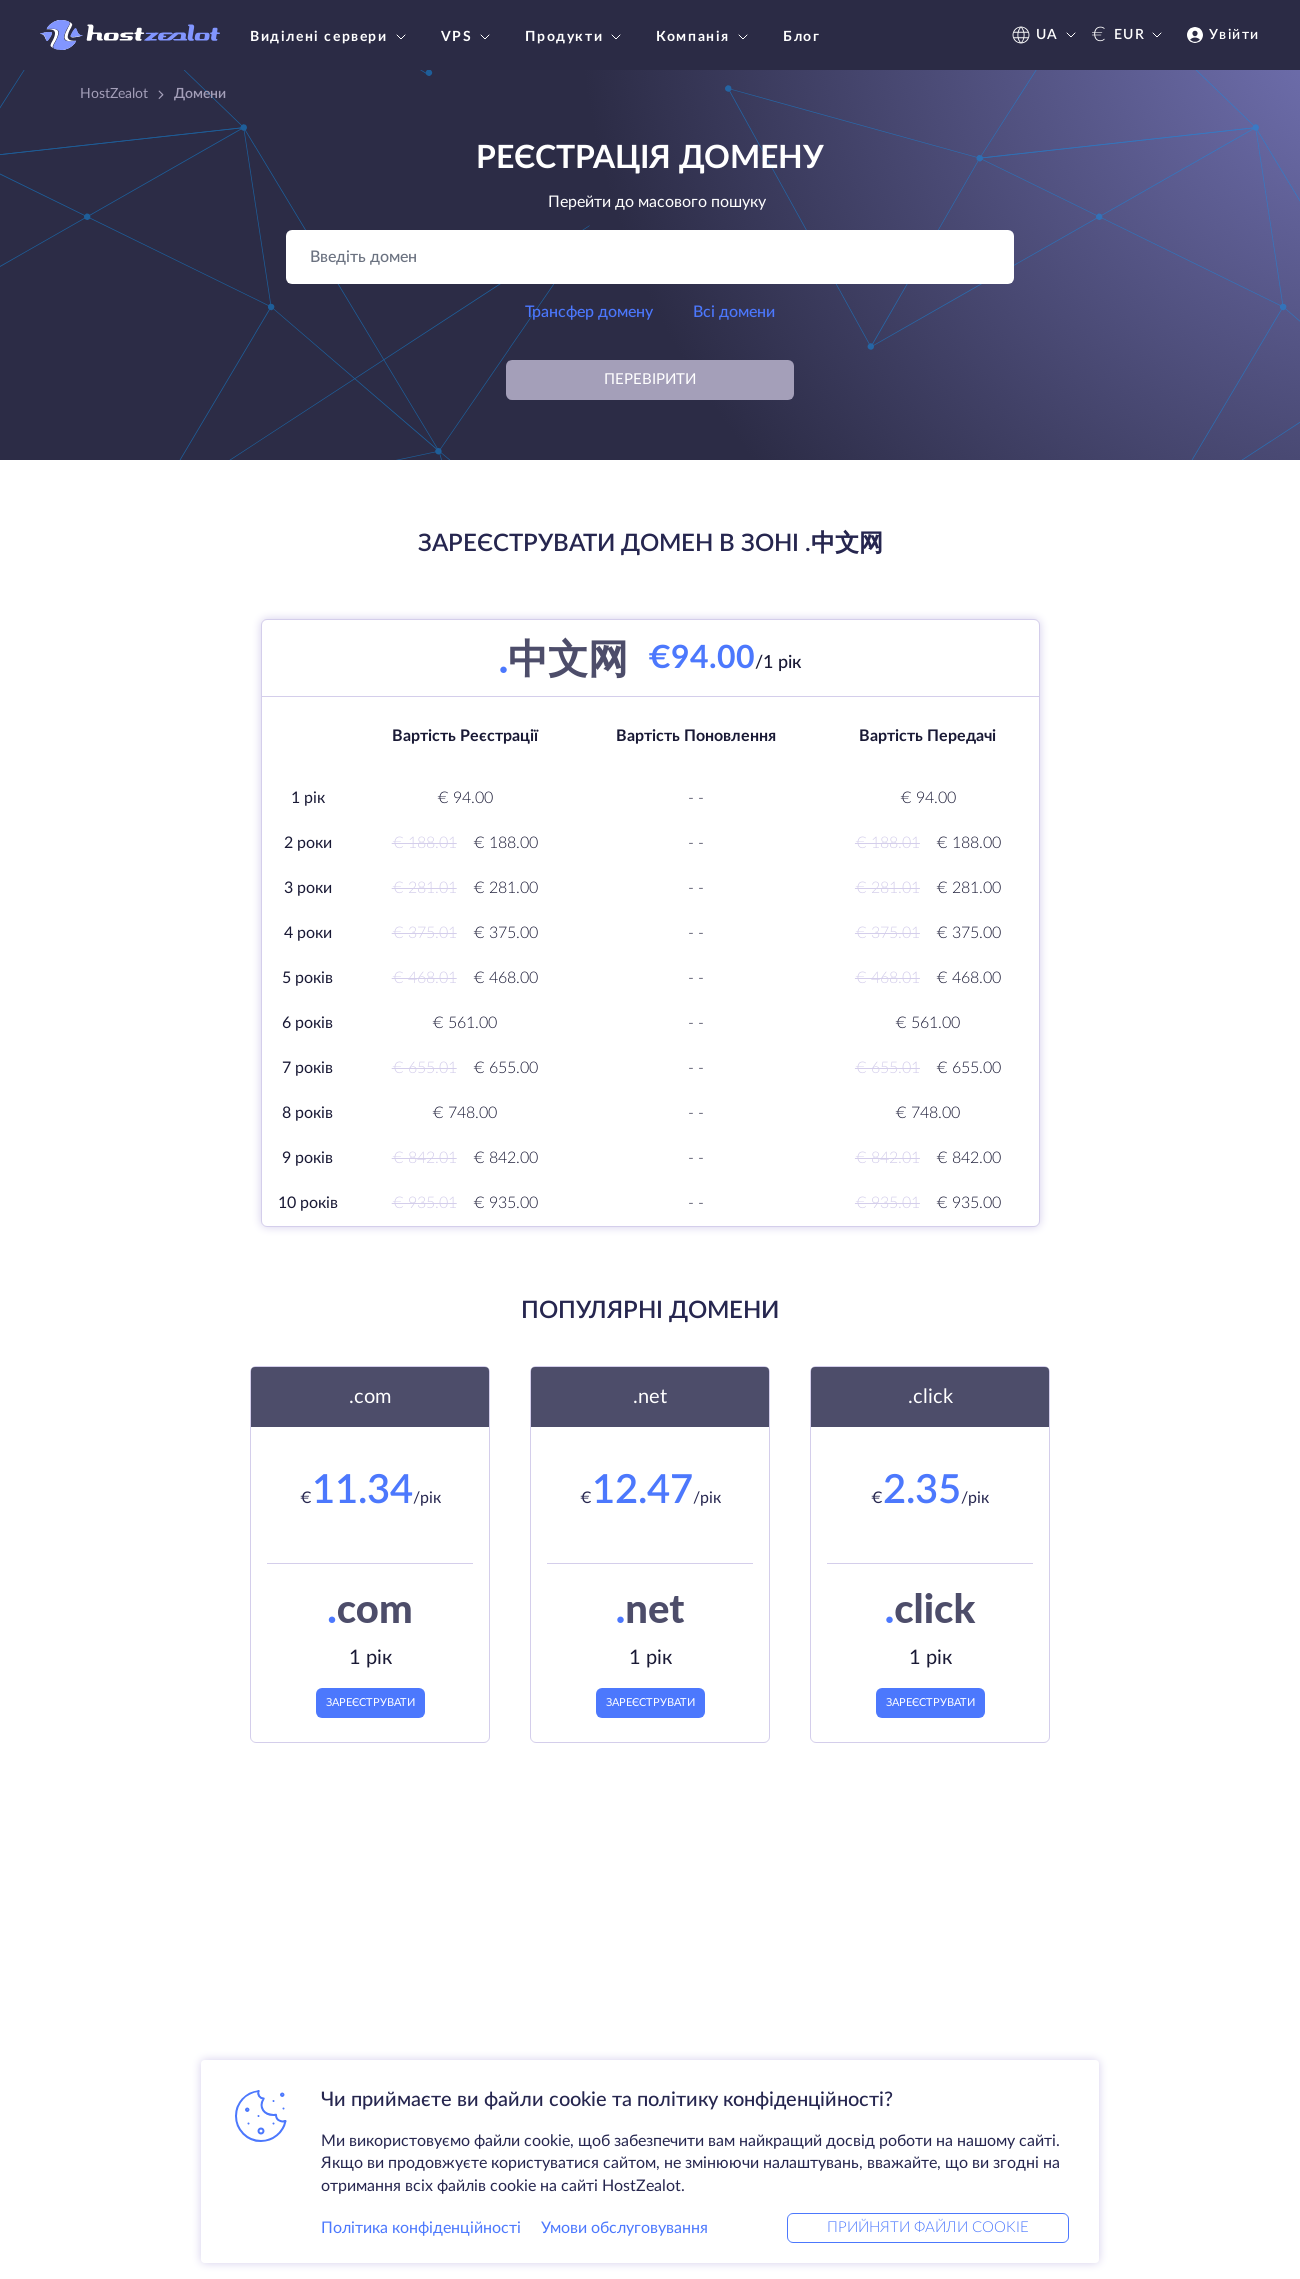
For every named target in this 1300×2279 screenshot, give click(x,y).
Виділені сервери (330, 37)
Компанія (704, 37)
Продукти (575, 37)
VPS (468, 37)
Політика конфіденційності (421, 2223)
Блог (801, 37)
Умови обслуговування (624, 2223)
